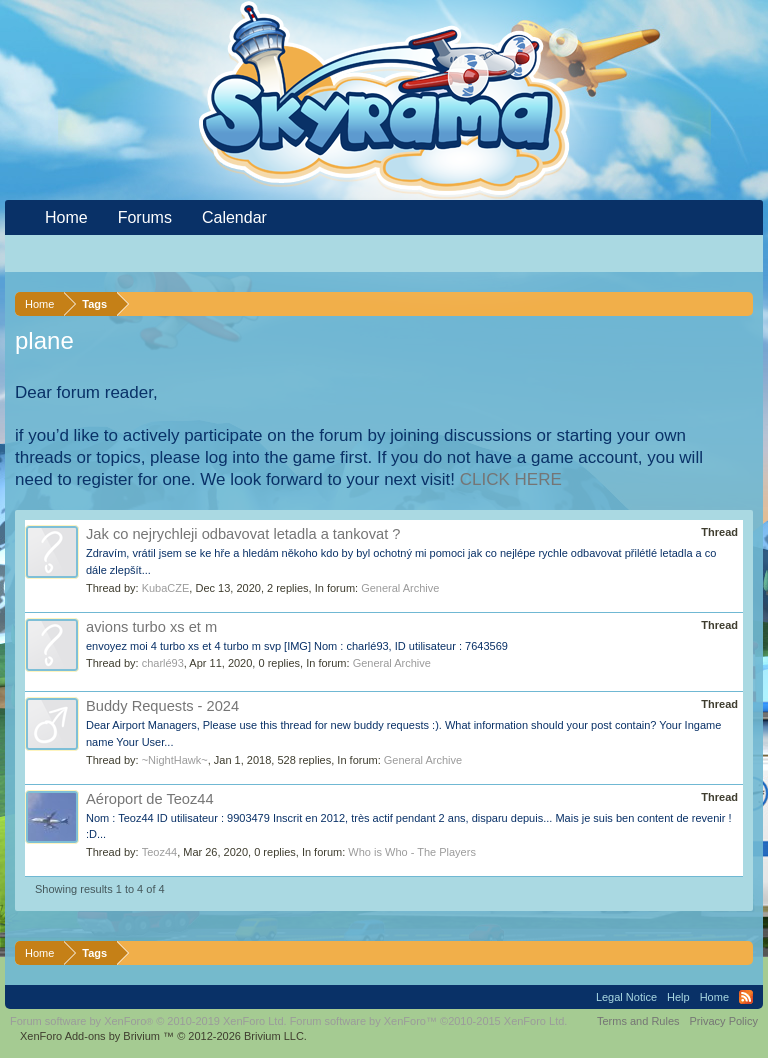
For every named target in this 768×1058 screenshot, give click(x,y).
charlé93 (163, 663)
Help (678, 997)
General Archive (400, 588)
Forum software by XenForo (148, 1021)
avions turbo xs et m (151, 627)
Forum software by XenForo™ (429, 1021)
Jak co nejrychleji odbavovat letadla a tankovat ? (243, 534)
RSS (746, 997)
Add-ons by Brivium (163, 1036)
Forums (145, 217)
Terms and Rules (638, 1021)
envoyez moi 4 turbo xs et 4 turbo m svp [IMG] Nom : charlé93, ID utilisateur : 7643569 (297, 646)
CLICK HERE (511, 479)
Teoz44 (159, 852)
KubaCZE (166, 588)
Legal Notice (626, 997)
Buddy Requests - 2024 (162, 706)
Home (66, 217)
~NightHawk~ (175, 760)
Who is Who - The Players (412, 852)
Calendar (234, 217)
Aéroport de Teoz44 (150, 799)
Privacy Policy (724, 1021)
